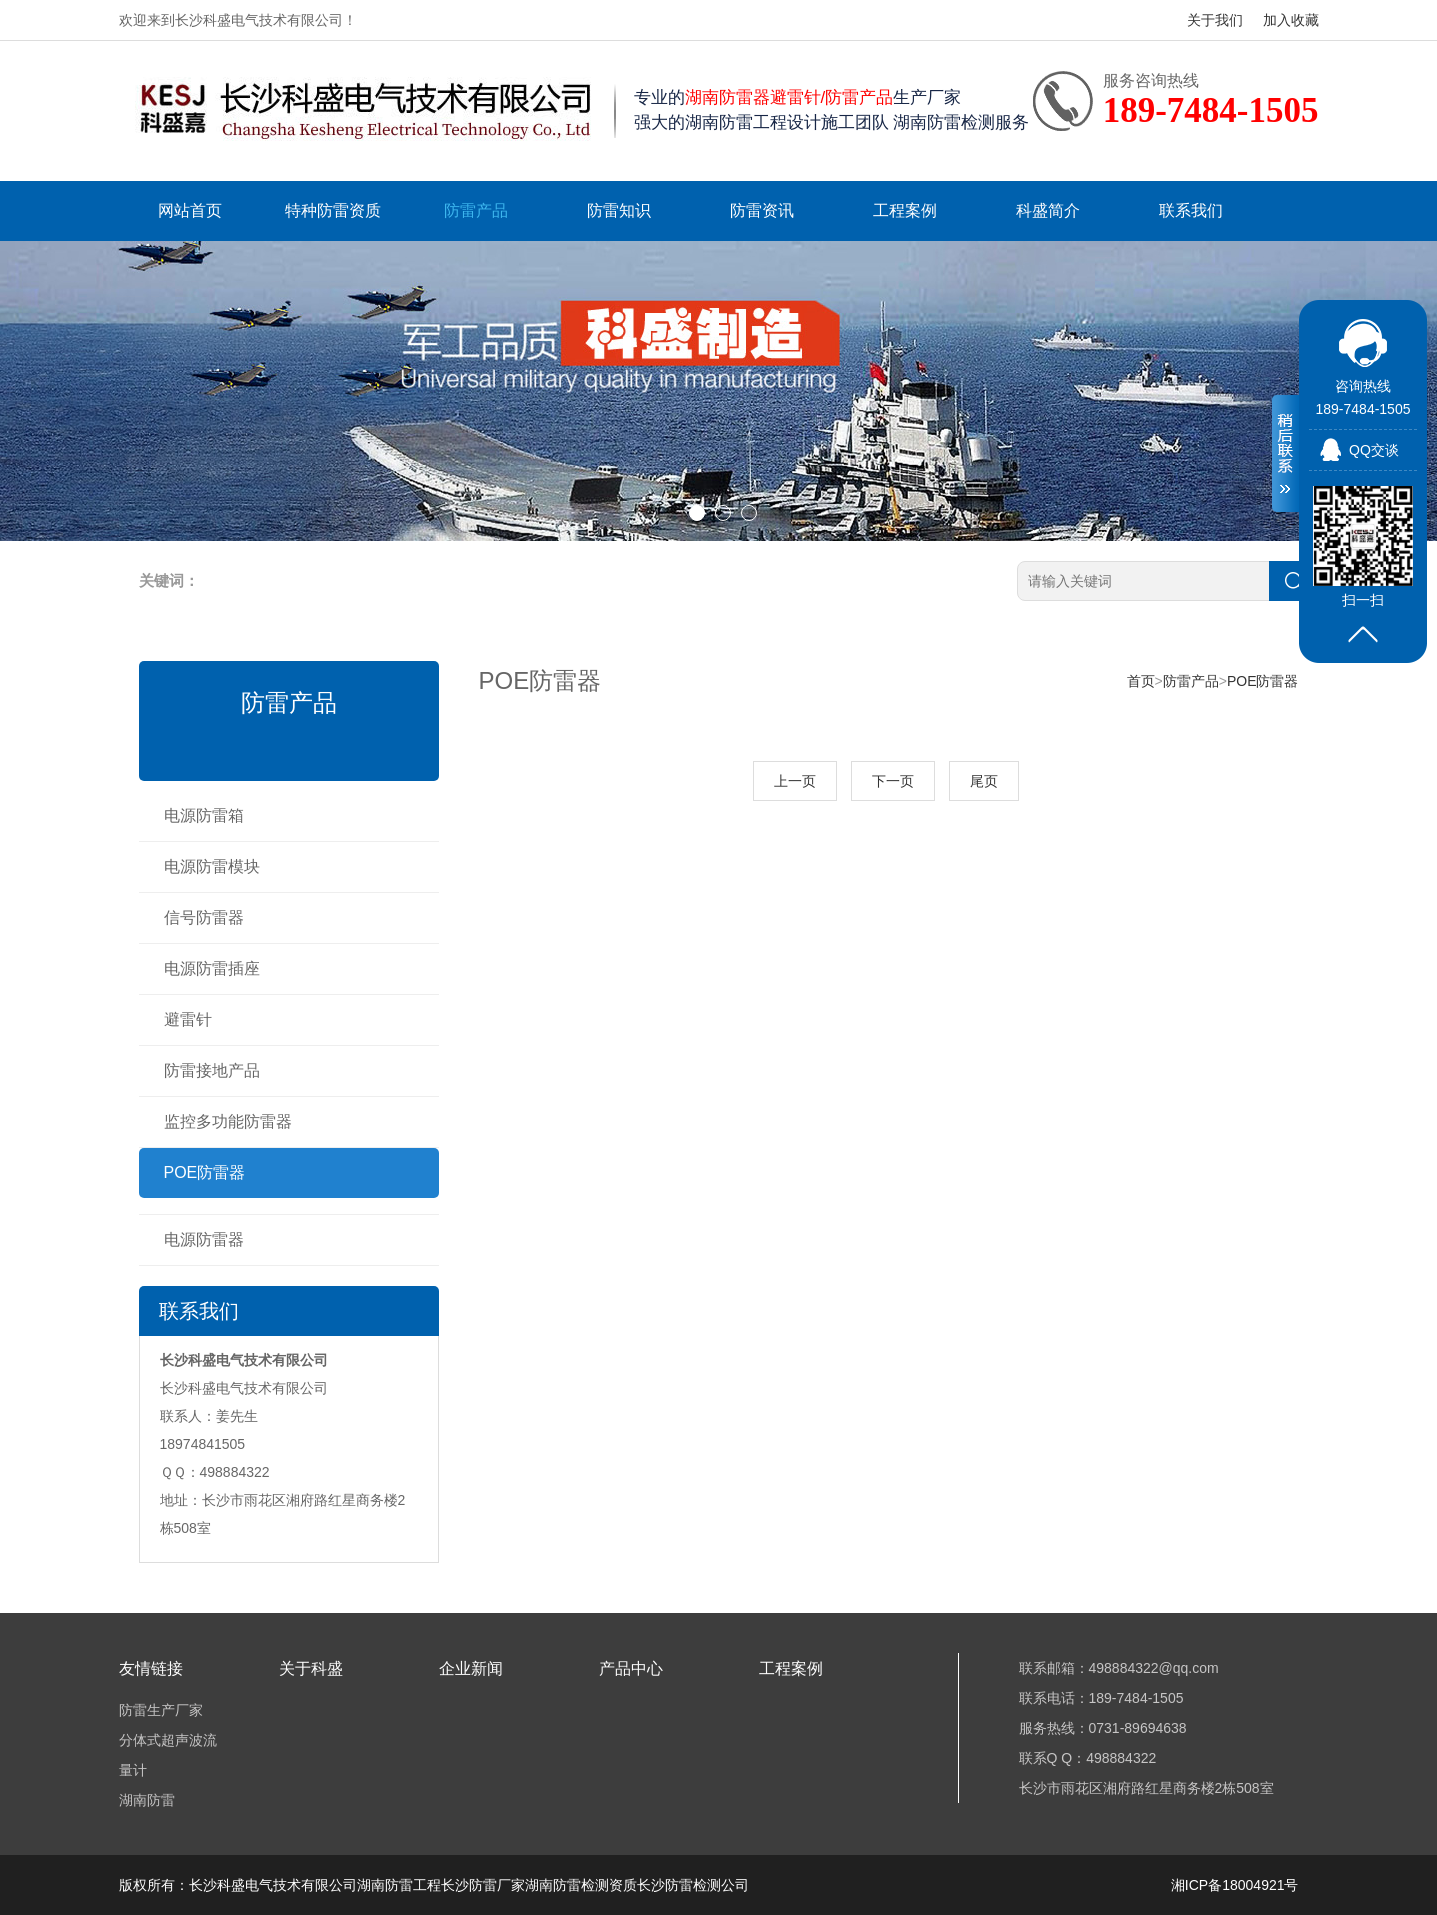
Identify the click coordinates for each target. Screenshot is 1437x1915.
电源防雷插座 (212, 968)
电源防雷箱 (204, 815)
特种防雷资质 (333, 210)
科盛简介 (1048, 210)
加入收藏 (1291, 20)
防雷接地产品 (212, 1070)
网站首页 (190, 210)
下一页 (893, 781)
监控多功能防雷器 (228, 1121)
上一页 (795, 781)
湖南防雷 (147, 1800)
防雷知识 (619, 210)
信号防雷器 (204, 917)
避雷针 (188, 1019)
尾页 (984, 781)
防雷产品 (476, 210)
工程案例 (905, 210)
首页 (1141, 681)
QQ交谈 (1374, 450)
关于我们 (1215, 20)
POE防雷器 (205, 1172)
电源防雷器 (204, 1239)
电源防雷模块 (212, 866)
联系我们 (1191, 210)
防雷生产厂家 (161, 1710)
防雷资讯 (762, 210)
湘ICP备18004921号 (1235, 1885)
